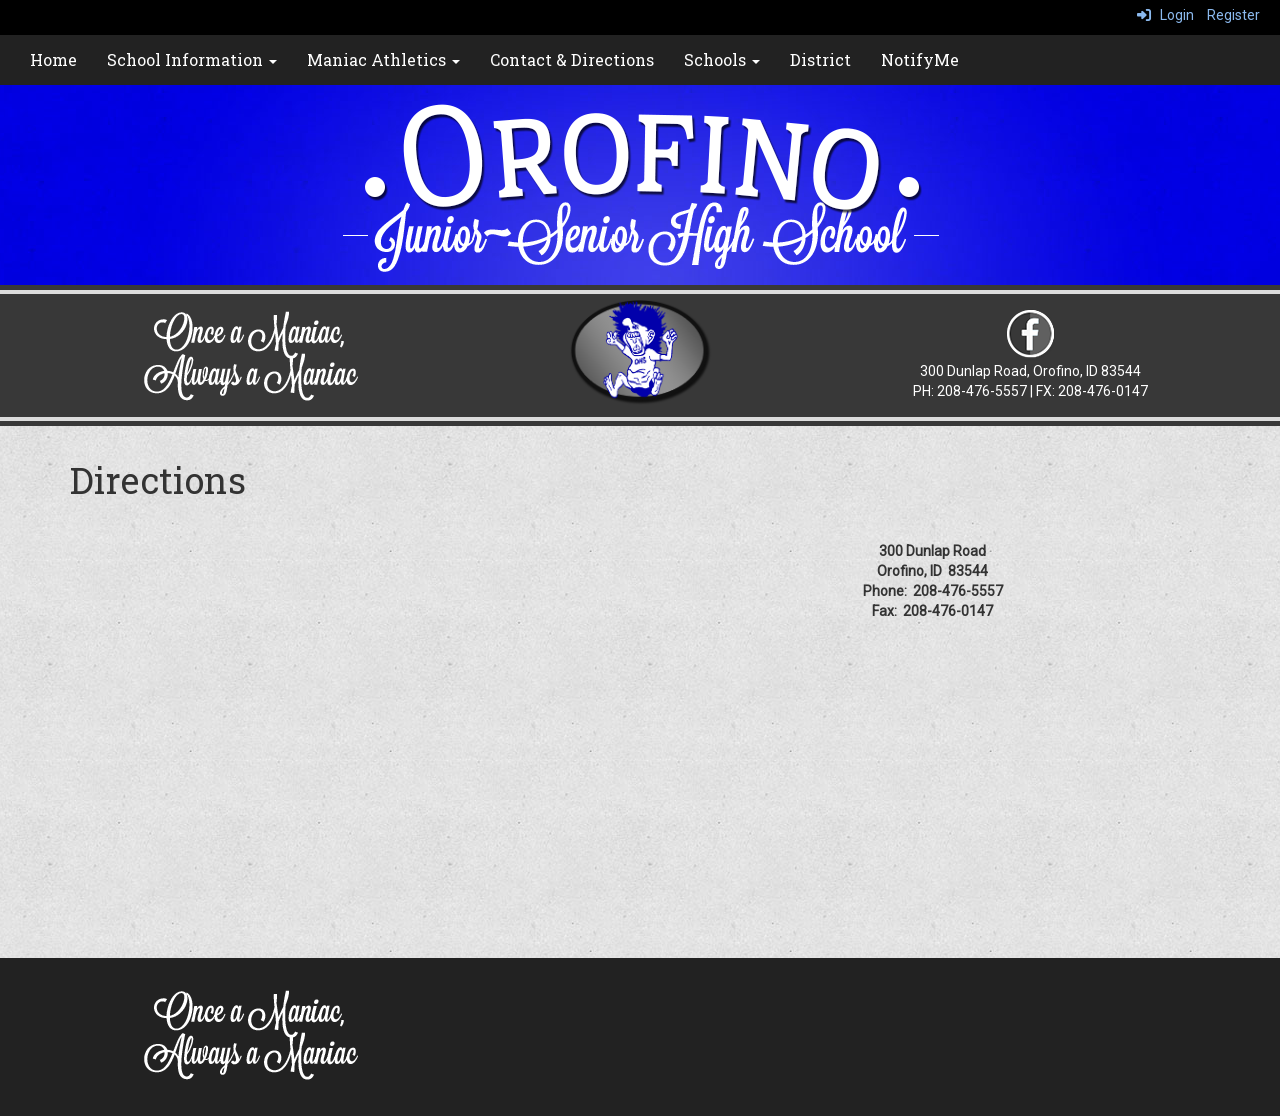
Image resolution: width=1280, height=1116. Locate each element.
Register (1233, 15)
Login (1165, 15)
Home (53, 59)
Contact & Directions (572, 59)
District (820, 59)
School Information (192, 59)
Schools (722, 59)
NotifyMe (920, 59)
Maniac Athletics (383, 59)
